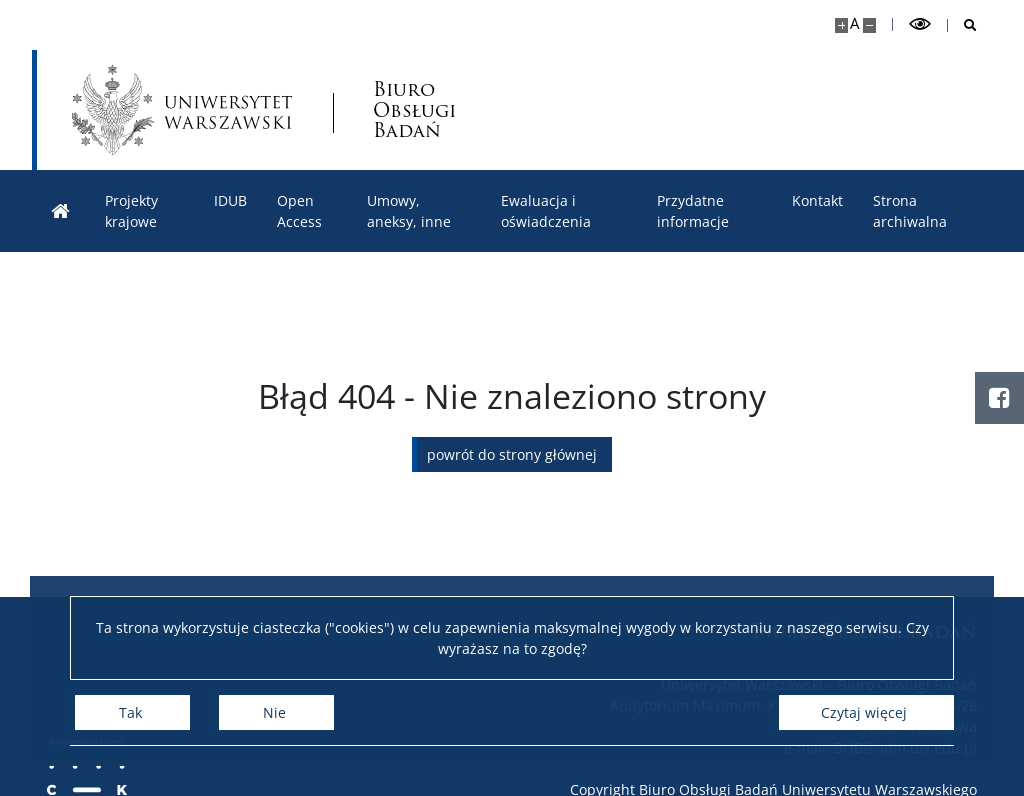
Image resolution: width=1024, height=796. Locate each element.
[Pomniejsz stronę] (869, 25)
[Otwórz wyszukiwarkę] (962, 25)
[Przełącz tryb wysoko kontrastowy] (920, 24)
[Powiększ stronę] (841, 25)
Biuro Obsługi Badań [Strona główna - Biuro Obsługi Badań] (414, 110)
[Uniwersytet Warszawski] (182, 110)
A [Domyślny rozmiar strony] (854, 23)
